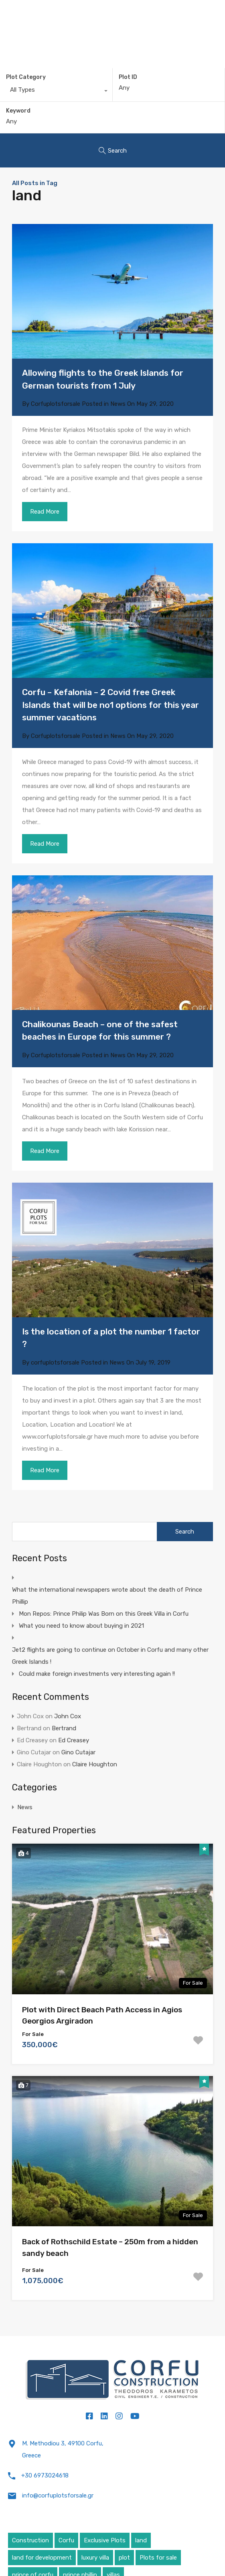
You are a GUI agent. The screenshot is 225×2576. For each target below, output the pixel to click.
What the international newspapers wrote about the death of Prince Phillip (107, 1595)
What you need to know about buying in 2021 (81, 1625)
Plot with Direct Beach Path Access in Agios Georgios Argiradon (102, 2015)
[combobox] (56, 91)
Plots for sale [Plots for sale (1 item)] (158, 2557)
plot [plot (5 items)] (124, 2557)
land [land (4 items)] (141, 2540)
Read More (44, 511)
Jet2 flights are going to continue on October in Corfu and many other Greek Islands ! (110, 1655)
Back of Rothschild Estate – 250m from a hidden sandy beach (110, 2247)
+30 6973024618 (45, 2475)
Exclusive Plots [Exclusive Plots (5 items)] (105, 2540)
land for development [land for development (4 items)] (42, 2557)
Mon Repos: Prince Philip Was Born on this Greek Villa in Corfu (104, 1613)
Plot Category (26, 77)
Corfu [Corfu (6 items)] (66, 2540)
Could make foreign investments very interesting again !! (97, 1673)
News (118, 403)
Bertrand (64, 1728)
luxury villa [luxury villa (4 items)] (95, 2557)
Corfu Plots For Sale (113, 11)
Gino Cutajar (78, 1752)
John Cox (67, 1716)
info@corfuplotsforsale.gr (57, 2495)
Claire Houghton (94, 1764)
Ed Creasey (73, 1740)
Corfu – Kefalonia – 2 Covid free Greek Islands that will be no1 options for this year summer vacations (110, 704)
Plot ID (128, 77)
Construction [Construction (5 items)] (30, 2540)
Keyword (18, 111)
